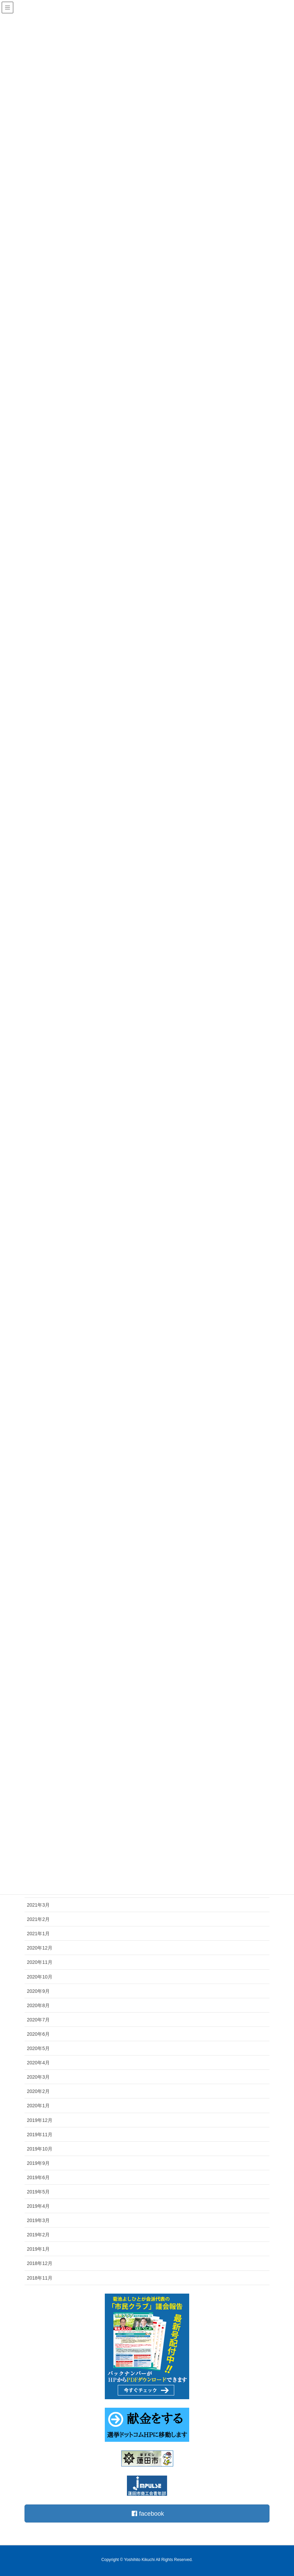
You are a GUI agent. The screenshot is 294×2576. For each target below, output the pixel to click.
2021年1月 (38, 1933)
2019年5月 (38, 2191)
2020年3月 (38, 2077)
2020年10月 (39, 1977)
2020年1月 (38, 2105)
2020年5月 (38, 2048)
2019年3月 (38, 2220)
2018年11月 (39, 2278)
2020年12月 (39, 1948)
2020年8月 (38, 2005)
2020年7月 (38, 2019)
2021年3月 (38, 1905)
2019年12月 (39, 2120)
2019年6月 (38, 2177)
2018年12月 (39, 2263)
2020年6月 (38, 2034)
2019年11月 (39, 2134)
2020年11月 (39, 1962)
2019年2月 (38, 2234)
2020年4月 (38, 2062)
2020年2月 (38, 2091)
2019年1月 (38, 2249)
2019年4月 (38, 2206)
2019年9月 (38, 2163)
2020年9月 (38, 1991)
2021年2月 (38, 1919)
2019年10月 (39, 2149)
